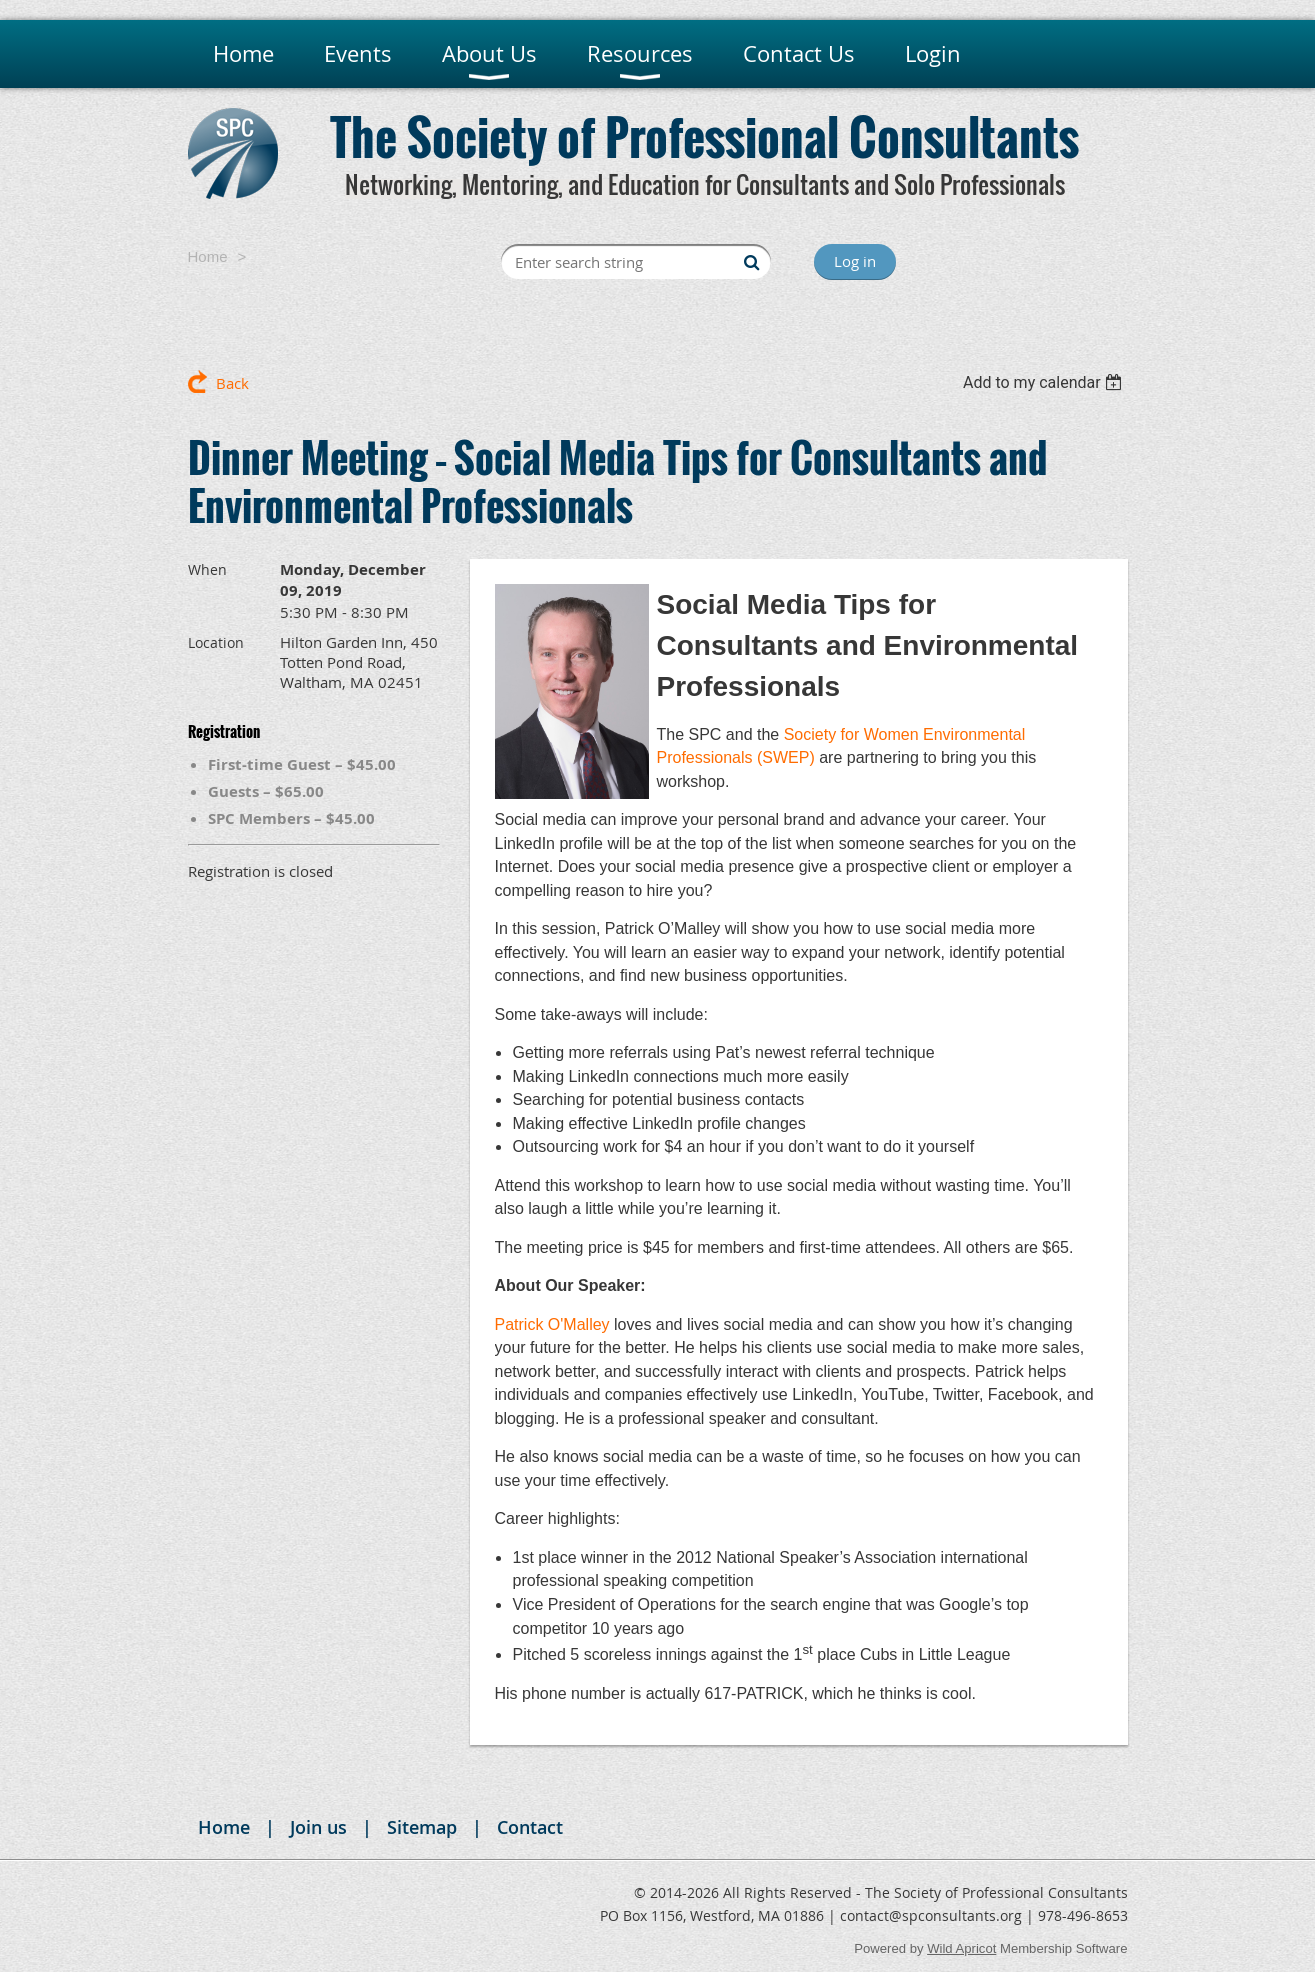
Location (216, 642)
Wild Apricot (961, 1948)
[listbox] (1045, 382)
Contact (530, 1827)
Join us (318, 1827)
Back (232, 383)
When (207, 569)
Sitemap (422, 1827)
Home (208, 256)
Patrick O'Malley (552, 1324)
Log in (855, 261)
